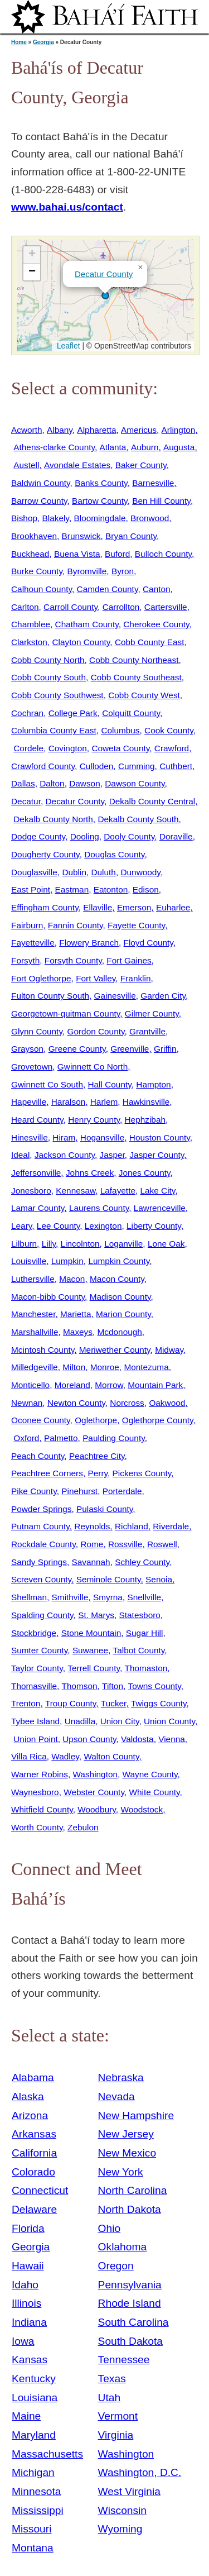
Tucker (114, 1703)
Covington (67, 748)
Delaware (34, 2209)
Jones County (145, 1172)
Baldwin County (40, 483)
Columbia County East (53, 730)
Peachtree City (97, 1456)
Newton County (76, 1403)
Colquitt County (131, 713)
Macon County (117, 1279)
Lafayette (117, 1190)
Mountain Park (155, 1385)
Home (19, 42)
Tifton (112, 1686)
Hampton (153, 1084)
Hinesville (29, 1137)
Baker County (141, 465)
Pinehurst (79, 1491)
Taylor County (37, 1668)
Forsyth (25, 960)
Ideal (20, 1155)
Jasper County (156, 1155)
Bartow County (100, 500)
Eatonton (111, 889)
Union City (119, 1721)
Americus (139, 430)
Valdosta (137, 1739)
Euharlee (173, 907)
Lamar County (37, 1208)
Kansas (29, 2359)
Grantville (147, 1031)
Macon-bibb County (48, 1296)
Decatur (26, 801)
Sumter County (39, 1650)
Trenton (25, 1703)
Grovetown (31, 1066)
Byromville (86, 571)
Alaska (28, 2096)
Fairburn (27, 925)
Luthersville (33, 1279)
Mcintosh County (42, 1349)
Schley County (142, 1562)
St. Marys (96, 1615)
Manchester (33, 1314)
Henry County (94, 1119)
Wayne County (150, 1774)
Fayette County (136, 925)
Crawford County (43, 766)
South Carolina (133, 2322)
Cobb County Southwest (57, 695)
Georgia (43, 42)
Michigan (33, 2472)
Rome (91, 1544)
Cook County (168, 730)
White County (154, 1792)
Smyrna (108, 1597)
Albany (59, 430)
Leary (21, 1225)
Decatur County (104, 274)
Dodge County (38, 836)
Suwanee (90, 1650)
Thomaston (146, 1668)
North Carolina (132, 2190)
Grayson (27, 1048)
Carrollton (121, 607)
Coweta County (120, 748)
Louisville (28, 1261)
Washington (95, 1774)
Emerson (134, 907)
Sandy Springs (39, 1562)
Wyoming (120, 2529)
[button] (105, 295)
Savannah (90, 1562)
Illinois (26, 2303)
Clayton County (81, 642)
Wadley (65, 1756)
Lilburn (24, 1243)
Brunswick (81, 536)
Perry (98, 1473)
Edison (146, 889)
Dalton (52, 783)
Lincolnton (80, 1243)
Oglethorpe (96, 1420)
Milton (73, 1367)
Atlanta (113, 447)
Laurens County (99, 1208)
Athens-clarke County (54, 447)
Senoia (158, 1579)
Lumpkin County (118, 1261)
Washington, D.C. (140, 2472)
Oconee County (40, 1420)
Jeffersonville (36, 1172)
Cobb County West (144, 695)
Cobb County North (47, 660)
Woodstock (141, 1809)
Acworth (26, 430)
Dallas (23, 783)
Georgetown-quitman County (65, 1013)
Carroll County (70, 607)
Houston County (159, 1137)
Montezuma (146, 1367)
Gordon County (95, 1031)
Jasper (112, 1155)
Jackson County (65, 1155)
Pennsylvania (130, 2285)
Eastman (72, 889)
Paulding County (113, 1438)
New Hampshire (136, 2115)
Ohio (109, 2228)
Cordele (28, 748)
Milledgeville (34, 1367)
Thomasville (34, 1686)
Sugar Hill (144, 1633)
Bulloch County (163, 554)
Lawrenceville (160, 1208)
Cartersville (165, 607)
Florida (28, 2228)
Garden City (163, 995)
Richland (131, 1526)
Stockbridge (33, 1633)
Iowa (23, 2341)
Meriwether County (114, 1349)
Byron (122, 571)
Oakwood (167, 1403)
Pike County (34, 1491)
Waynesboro (35, 1792)
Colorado (33, 2172)
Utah (109, 2397)
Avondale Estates (77, 465)
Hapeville (28, 1101)
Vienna (171, 1739)
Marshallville (35, 1332)
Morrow (109, 1385)
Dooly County (129, 836)
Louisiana (34, 2397)
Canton (157, 589)
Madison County (120, 1296)
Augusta (179, 447)
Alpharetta (96, 430)
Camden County (107, 589)
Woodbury (96, 1809)
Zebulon (83, 1827)
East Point (30, 889)
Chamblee (30, 624)
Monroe (104, 1367)
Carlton (25, 607)
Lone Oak (166, 1243)
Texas (112, 2378)
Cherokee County (156, 624)
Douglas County (114, 854)
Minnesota (36, 2491)
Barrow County (39, 500)
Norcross (127, 1403)
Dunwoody (140, 872)
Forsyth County (73, 960)
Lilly (49, 1243)
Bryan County (131, 536)
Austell (26, 465)
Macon (72, 1279)
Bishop (24, 518)
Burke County (36, 571)
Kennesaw (75, 1190)
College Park (73, 713)
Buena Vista (77, 554)
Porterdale (122, 1491)
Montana (33, 2548)
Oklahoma (122, 2247)
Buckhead (30, 554)
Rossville (125, 1544)
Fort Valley (95, 978)
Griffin (165, 1048)
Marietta (75, 1314)
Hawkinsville (146, 1101)
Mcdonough (120, 1332)
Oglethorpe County (157, 1420)
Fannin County (75, 925)
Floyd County (148, 942)
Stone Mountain (91, 1633)
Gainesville (115, 995)
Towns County (154, 1686)
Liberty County (154, 1225)
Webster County (94, 1792)
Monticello (30, 1385)
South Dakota (130, 2341)
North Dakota (129, 2209)
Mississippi (38, 2510)
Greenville (129, 1048)
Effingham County (45, 907)
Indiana (29, 2322)
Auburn (145, 447)
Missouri (31, 2529)
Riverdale (171, 1526)
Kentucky (34, 2378)
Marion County (123, 1314)
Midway (169, 1349)
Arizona (30, 2115)
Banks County (101, 483)
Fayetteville (33, 942)
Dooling (84, 836)
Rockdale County (43, 1544)
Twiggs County (159, 1703)
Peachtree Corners (47, 1473)
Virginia (116, 2435)
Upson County (89, 1739)
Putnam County (40, 1526)
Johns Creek (90, 1172)
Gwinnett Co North (92, 1066)
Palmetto (61, 1438)
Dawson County (134, 783)
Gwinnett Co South (47, 1084)
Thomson (80, 1686)
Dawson (84, 783)
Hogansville (102, 1137)
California (34, 2153)
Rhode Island (129, 2303)
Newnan (26, 1403)
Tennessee (124, 2359)
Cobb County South (48, 677)
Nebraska (121, 2077)
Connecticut (40, 2190)
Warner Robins (39, 1774)
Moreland (72, 1385)
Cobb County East (149, 642)
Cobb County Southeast (136, 677)
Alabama (33, 2077)
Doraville (176, 836)
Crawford (171, 748)
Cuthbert (175, 766)
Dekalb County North (53, 819)
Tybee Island (35, 1721)
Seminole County (108, 1579)
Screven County (41, 1579)
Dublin (74, 872)
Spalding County (42, 1615)
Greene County (77, 1048)
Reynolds (92, 1526)
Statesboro (140, 1615)
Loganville (123, 1243)
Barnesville (153, 483)
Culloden (97, 766)
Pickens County (142, 1473)
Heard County (37, 1119)
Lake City (158, 1190)
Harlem (104, 1101)
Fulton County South (50, 995)
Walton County (111, 1756)
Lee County (58, 1225)
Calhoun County (41, 589)
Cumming (136, 766)
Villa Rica (29, 1756)
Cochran (27, 713)
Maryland (34, 2435)
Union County (169, 1721)
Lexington (103, 1225)
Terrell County (93, 1668)
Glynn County (36, 1031)
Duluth (103, 872)
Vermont (118, 2416)
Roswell (162, 1544)
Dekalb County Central (152, 801)
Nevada (116, 2096)
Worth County (36, 1827)
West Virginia (129, 2491)
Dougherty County (45, 854)
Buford (117, 554)
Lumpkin (67, 1261)
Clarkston (29, 642)
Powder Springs (41, 1509)
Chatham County (87, 624)
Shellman (29, 1597)
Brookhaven (34, 536)
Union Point (35, 1739)
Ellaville (97, 907)
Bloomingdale (99, 518)
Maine (26, 2416)
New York (120, 2172)
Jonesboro (31, 1190)
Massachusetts (47, 2454)
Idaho (25, 2285)
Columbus (120, 730)
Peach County (37, 1456)
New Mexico (127, 2153)
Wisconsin (122, 2510)
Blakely (55, 518)
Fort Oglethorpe (41, 978)
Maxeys (78, 1332)
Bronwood (149, 518)
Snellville (144, 1597)
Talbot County (139, 1650)
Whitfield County (42, 1809)
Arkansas (34, 2134)
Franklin (135, 978)
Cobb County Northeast (134, 660)
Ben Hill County (161, 500)
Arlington (179, 430)
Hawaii (28, 2266)
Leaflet (67, 345)
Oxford (26, 1438)
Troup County (70, 1703)
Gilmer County (152, 1013)
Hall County (109, 1084)
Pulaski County (104, 1509)
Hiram (63, 1137)
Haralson (68, 1101)
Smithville (70, 1597)
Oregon (116, 2266)
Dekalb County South (138, 819)
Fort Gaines (128, 960)
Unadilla (80, 1721)
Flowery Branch (89, 942)
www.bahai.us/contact (67, 207)
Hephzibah (145, 1119)
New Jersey (126, 2134)
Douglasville (34, 872)
